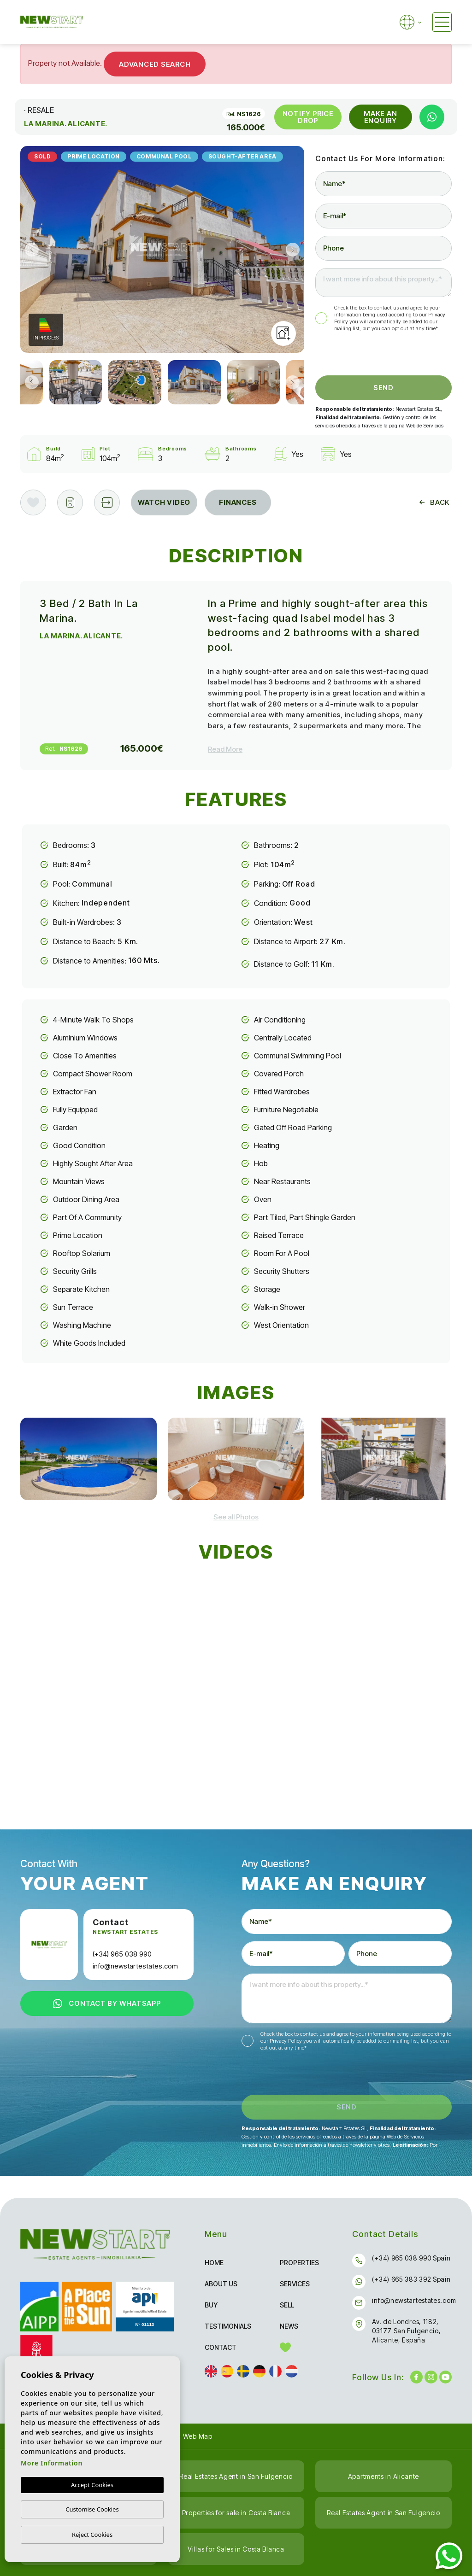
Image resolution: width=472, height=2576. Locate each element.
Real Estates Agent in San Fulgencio (236, 2476)
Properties (299, 2262)
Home (214, 2262)
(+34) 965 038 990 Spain (411, 2258)
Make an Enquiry (380, 117)
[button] (107, 502)
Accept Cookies (92, 2485)
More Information (52, 2463)
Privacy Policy (286, 2041)
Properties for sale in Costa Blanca (236, 2513)
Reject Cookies (92, 2534)
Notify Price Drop (308, 117)
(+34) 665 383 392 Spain (411, 2279)
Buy (211, 2305)
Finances (237, 502)
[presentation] (364, 355)
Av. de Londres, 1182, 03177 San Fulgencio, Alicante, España (406, 2331)
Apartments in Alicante (383, 2476)
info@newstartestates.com (135, 1966)
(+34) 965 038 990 (122, 1954)
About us (221, 2284)
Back (434, 502)
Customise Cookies (91, 2509)
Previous (29, 249)
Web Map (197, 2436)
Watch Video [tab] (164, 502)
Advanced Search (154, 64)
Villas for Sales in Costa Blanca (236, 2549)
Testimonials (228, 2326)
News (289, 2326)
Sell (287, 2305)
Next (295, 249)
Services (295, 2284)
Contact (220, 2347)
